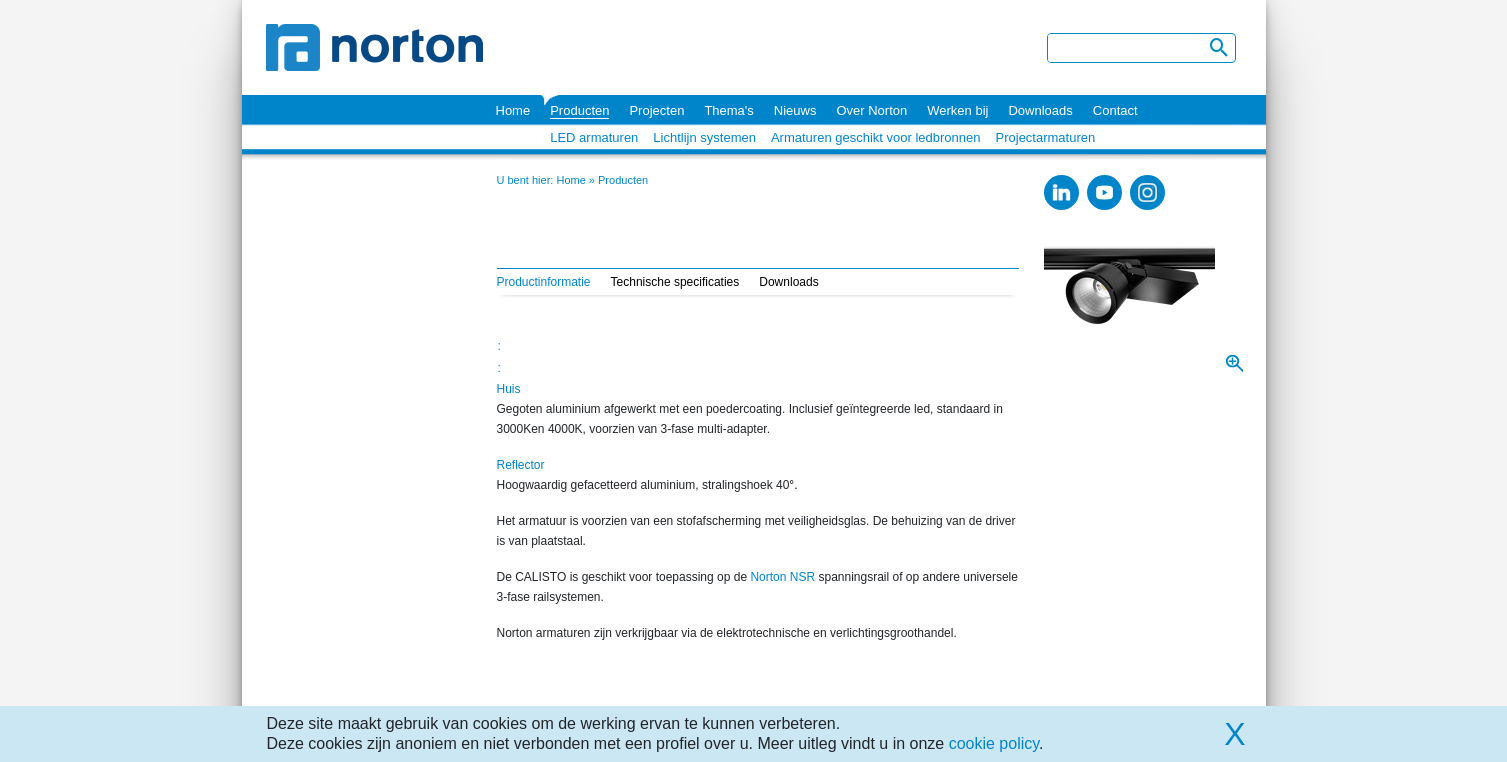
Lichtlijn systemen (704, 137)
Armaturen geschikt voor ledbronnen (876, 137)
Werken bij (957, 110)
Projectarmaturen (1046, 137)
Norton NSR (784, 577)
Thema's (728, 110)
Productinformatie (544, 282)
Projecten (656, 110)
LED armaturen (594, 137)
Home (513, 110)
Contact (1115, 110)
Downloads (1040, 110)
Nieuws (795, 110)
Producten (579, 110)
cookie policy (994, 743)
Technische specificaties (675, 282)
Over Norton (871, 110)
